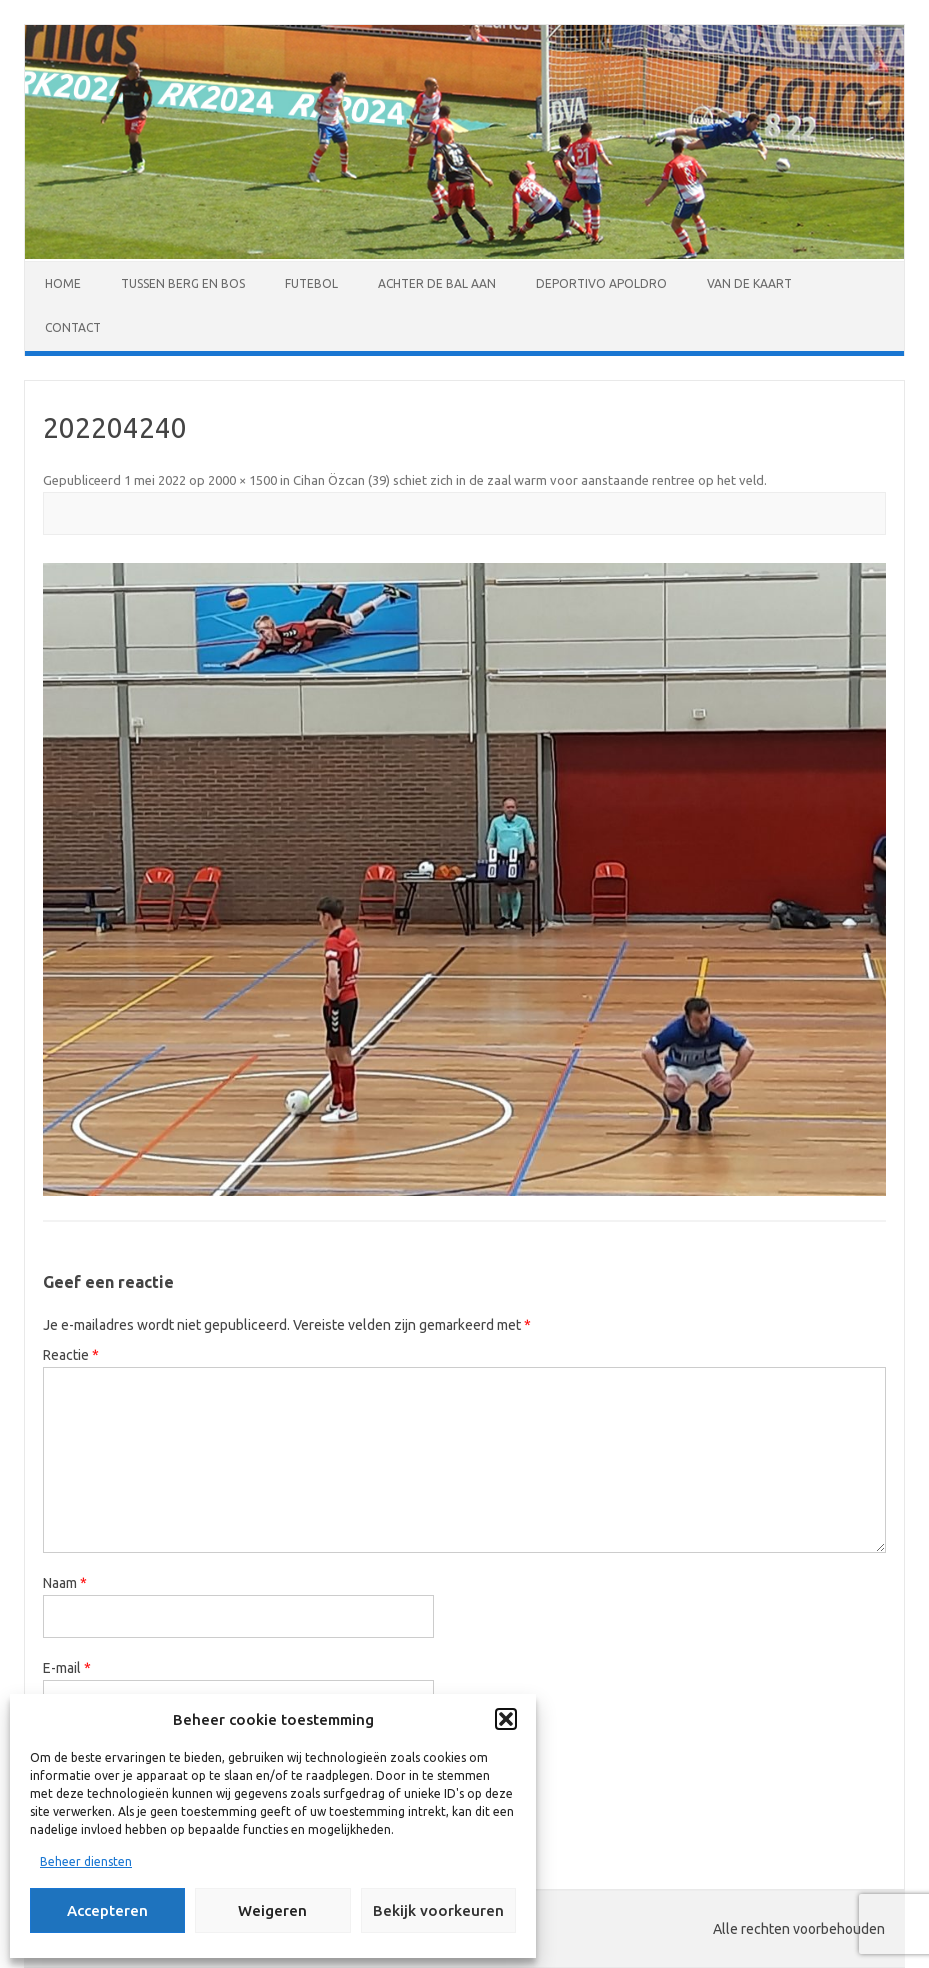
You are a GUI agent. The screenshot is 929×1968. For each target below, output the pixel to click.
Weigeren (272, 1910)
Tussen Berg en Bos (183, 283)
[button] (506, 1719)
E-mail (67, 1668)
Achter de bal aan (437, 283)
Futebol (311, 283)
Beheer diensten (86, 1861)
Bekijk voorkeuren (438, 1910)
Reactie (71, 1355)
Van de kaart (749, 283)
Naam (65, 1583)
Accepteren (107, 1910)
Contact (73, 327)
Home (63, 283)
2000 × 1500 (242, 480)
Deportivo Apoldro (601, 283)
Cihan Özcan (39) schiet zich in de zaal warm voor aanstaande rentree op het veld (528, 480)
